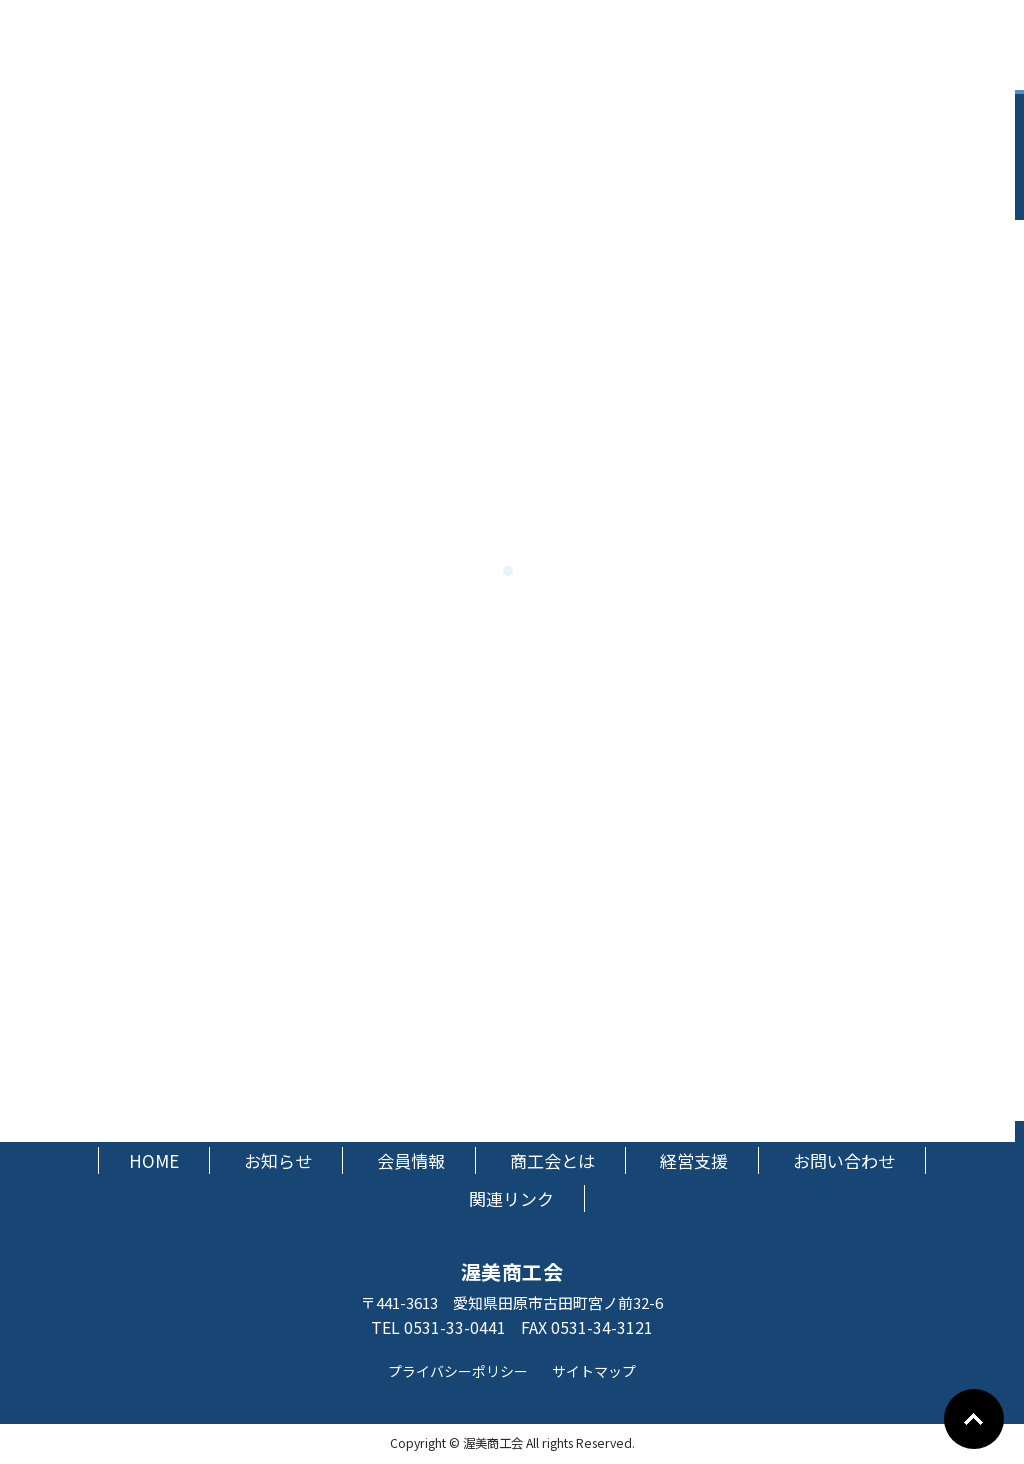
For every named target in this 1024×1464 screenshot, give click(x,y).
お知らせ (278, 1160)
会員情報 (411, 1160)
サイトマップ (594, 1371)
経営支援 (694, 1160)
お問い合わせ (844, 1160)
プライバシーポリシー (458, 1371)
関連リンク (511, 1198)
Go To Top (974, 1419)
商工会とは (552, 1160)
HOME (154, 1160)
